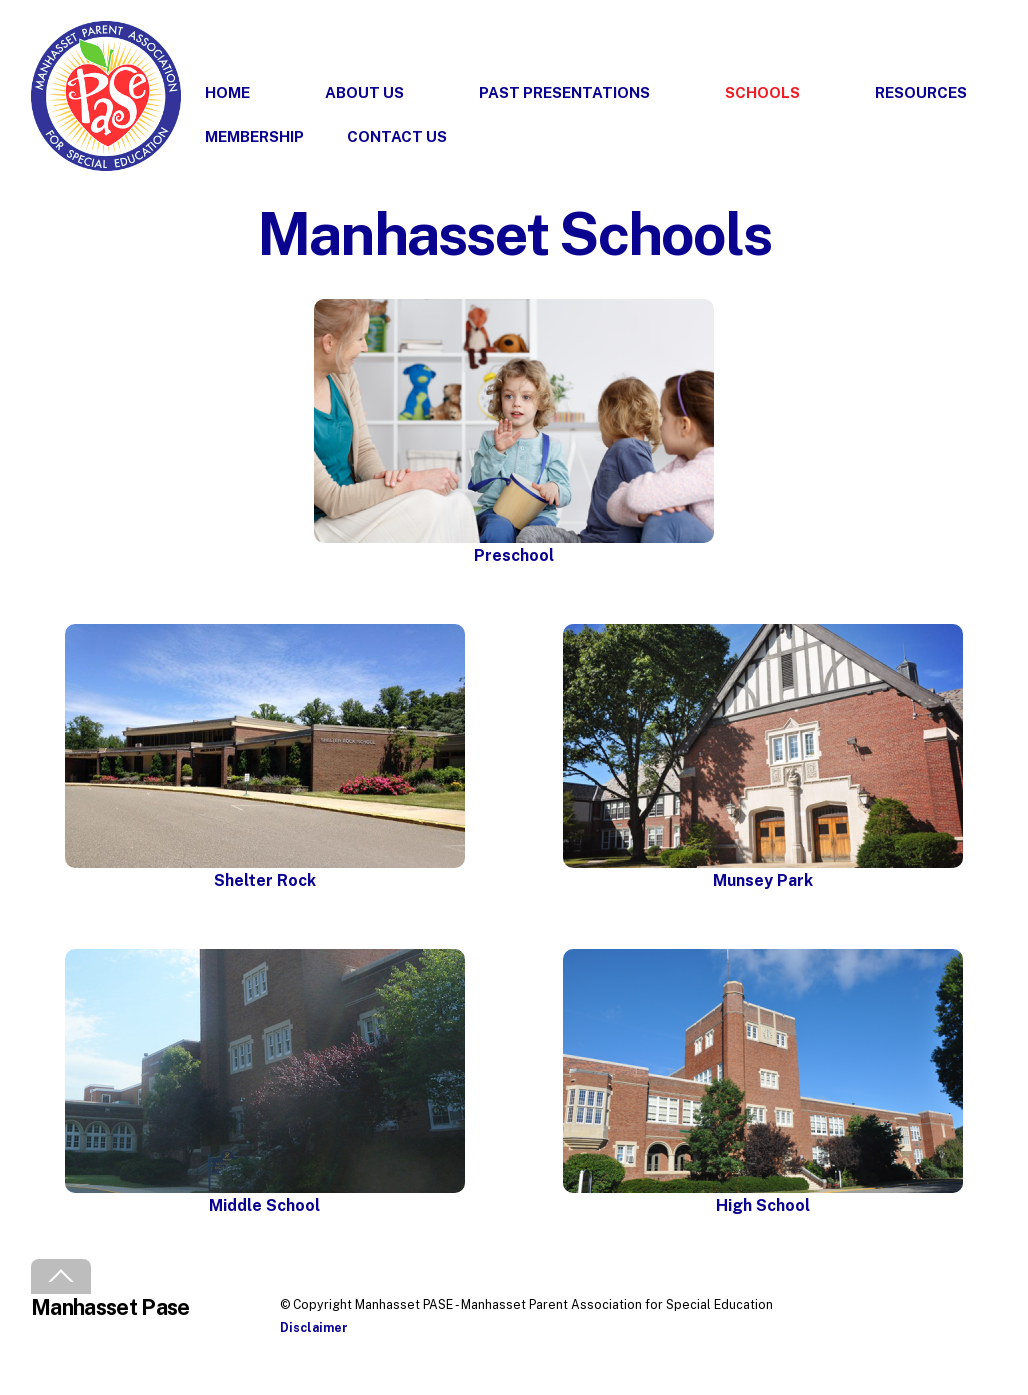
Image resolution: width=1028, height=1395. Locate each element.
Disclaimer (314, 1327)
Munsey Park (763, 880)
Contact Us (397, 136)
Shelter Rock (265, 880)
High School (763, 1205)
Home (227, 92)
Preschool (514, 555)
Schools (762, 92)
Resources (921, 92)
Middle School (264, 1205)
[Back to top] (61, 1276)
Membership (254, 136)
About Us (364, 92)
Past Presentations (564, 92)
